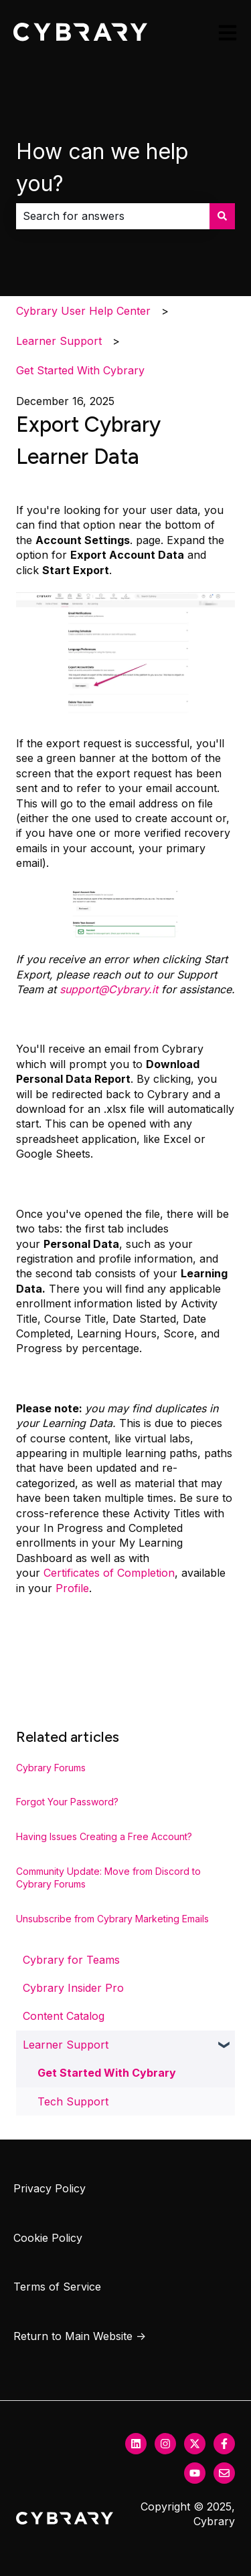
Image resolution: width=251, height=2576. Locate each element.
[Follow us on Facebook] (224, 2443)
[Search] (222, 216)
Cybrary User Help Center (83, 310)
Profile (72, 1588)
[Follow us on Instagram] (165, 2443)
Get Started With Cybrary (80, 370)
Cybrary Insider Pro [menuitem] (73, 1987)
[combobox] (113, 216)
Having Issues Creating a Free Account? (104, 1836)
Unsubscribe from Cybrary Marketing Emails (112, 1918)
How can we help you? (102, 167)
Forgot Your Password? (67, 1801)
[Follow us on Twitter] (194, 2443)
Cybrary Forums (51, 1767)
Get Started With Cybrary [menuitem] (106, 2072)
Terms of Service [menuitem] (57, 2286)
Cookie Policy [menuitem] (47, 2237)
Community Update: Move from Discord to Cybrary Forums (108, 1877)
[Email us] (224, 2473)
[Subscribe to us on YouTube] (194, 2473)
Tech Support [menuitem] (72, 2101)
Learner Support (59, 341)
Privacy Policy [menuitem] (49, 2188)
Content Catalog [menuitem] (63, 2016)
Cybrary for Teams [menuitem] (71, 1959)
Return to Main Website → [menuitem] (79, 2336)
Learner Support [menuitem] (65, 2044)
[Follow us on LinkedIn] (136, 2443)
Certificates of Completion (109, 1572)
